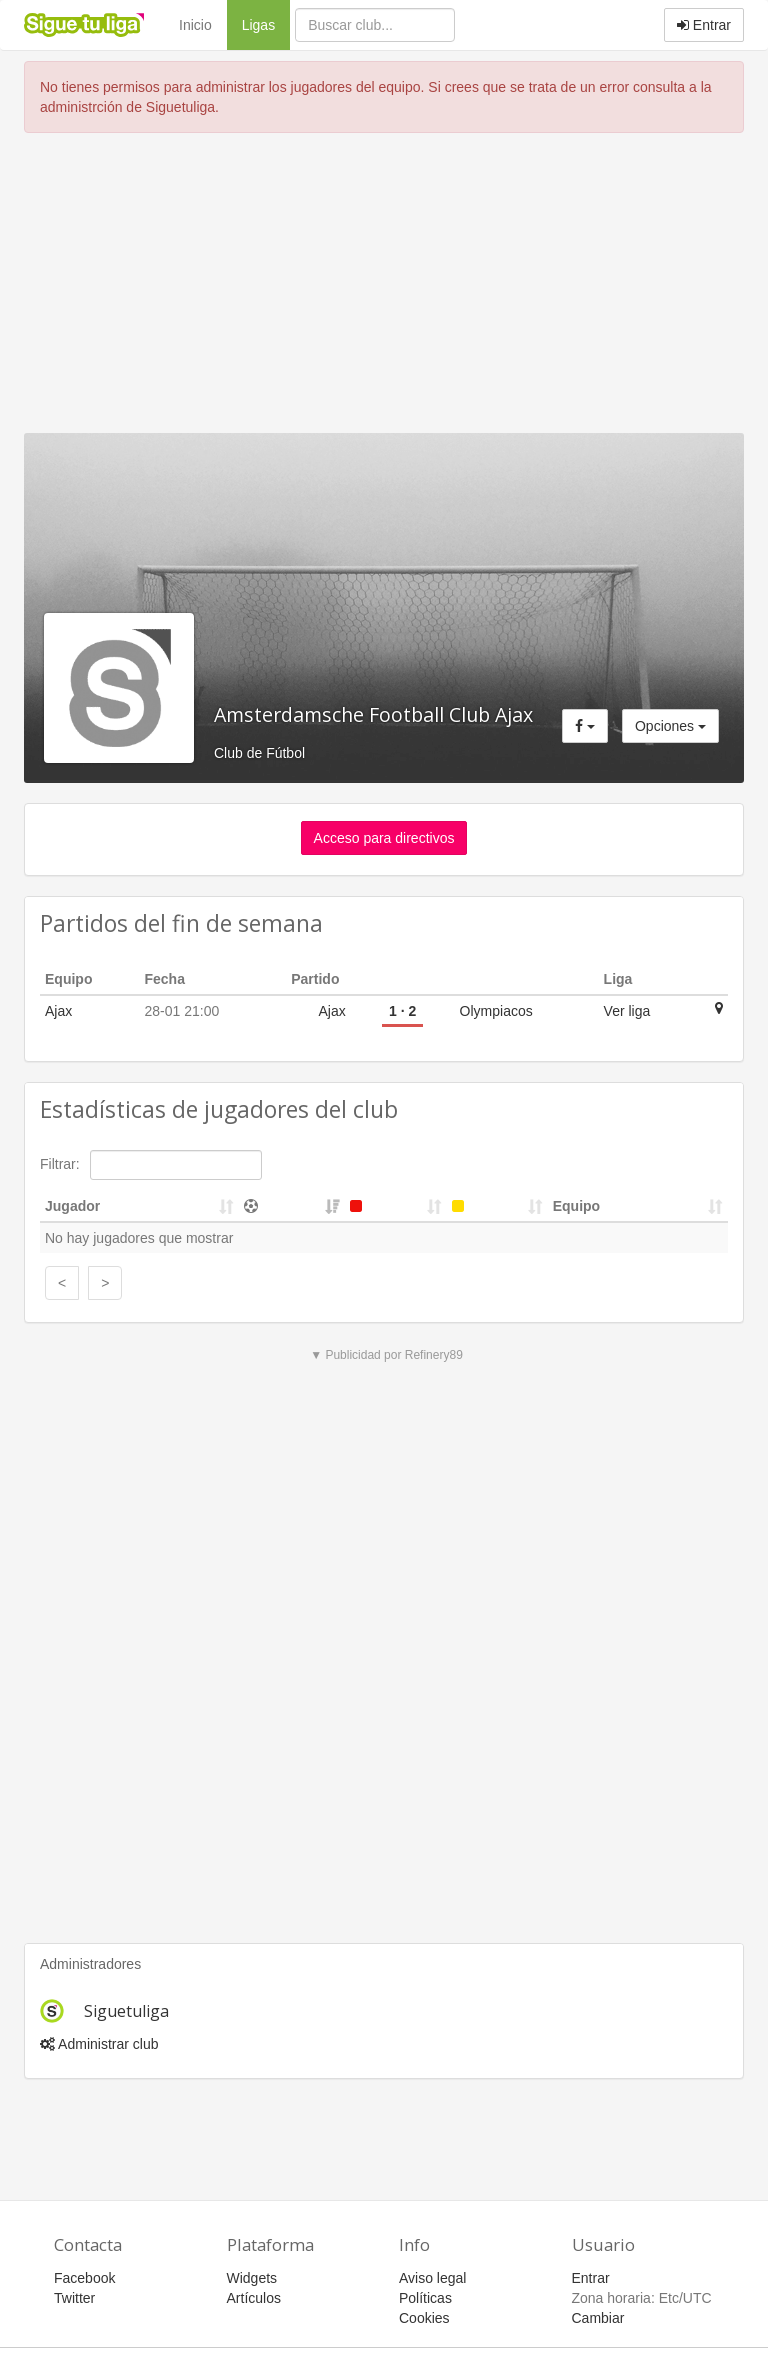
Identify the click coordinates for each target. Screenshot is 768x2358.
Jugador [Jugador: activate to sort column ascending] (72, 1206)
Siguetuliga (126, 2011)
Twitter (74, 2298)
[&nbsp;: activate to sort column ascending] (292, 1206)
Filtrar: (151, 1165)
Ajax (58, 1011)
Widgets (252, 2278)
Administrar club (99, 2044)
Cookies (424, 2318)
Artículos (254, 2298)
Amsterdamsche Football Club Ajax (373, 714)
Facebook (84, 2278)
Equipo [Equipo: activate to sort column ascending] (576, 1206)
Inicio (195, 25)
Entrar (704, 25)
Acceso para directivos (384, 838)
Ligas (266, 23)
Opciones (670, 726)
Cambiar (598, 2318)
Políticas (425, 2298)
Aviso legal (432, 2278)
